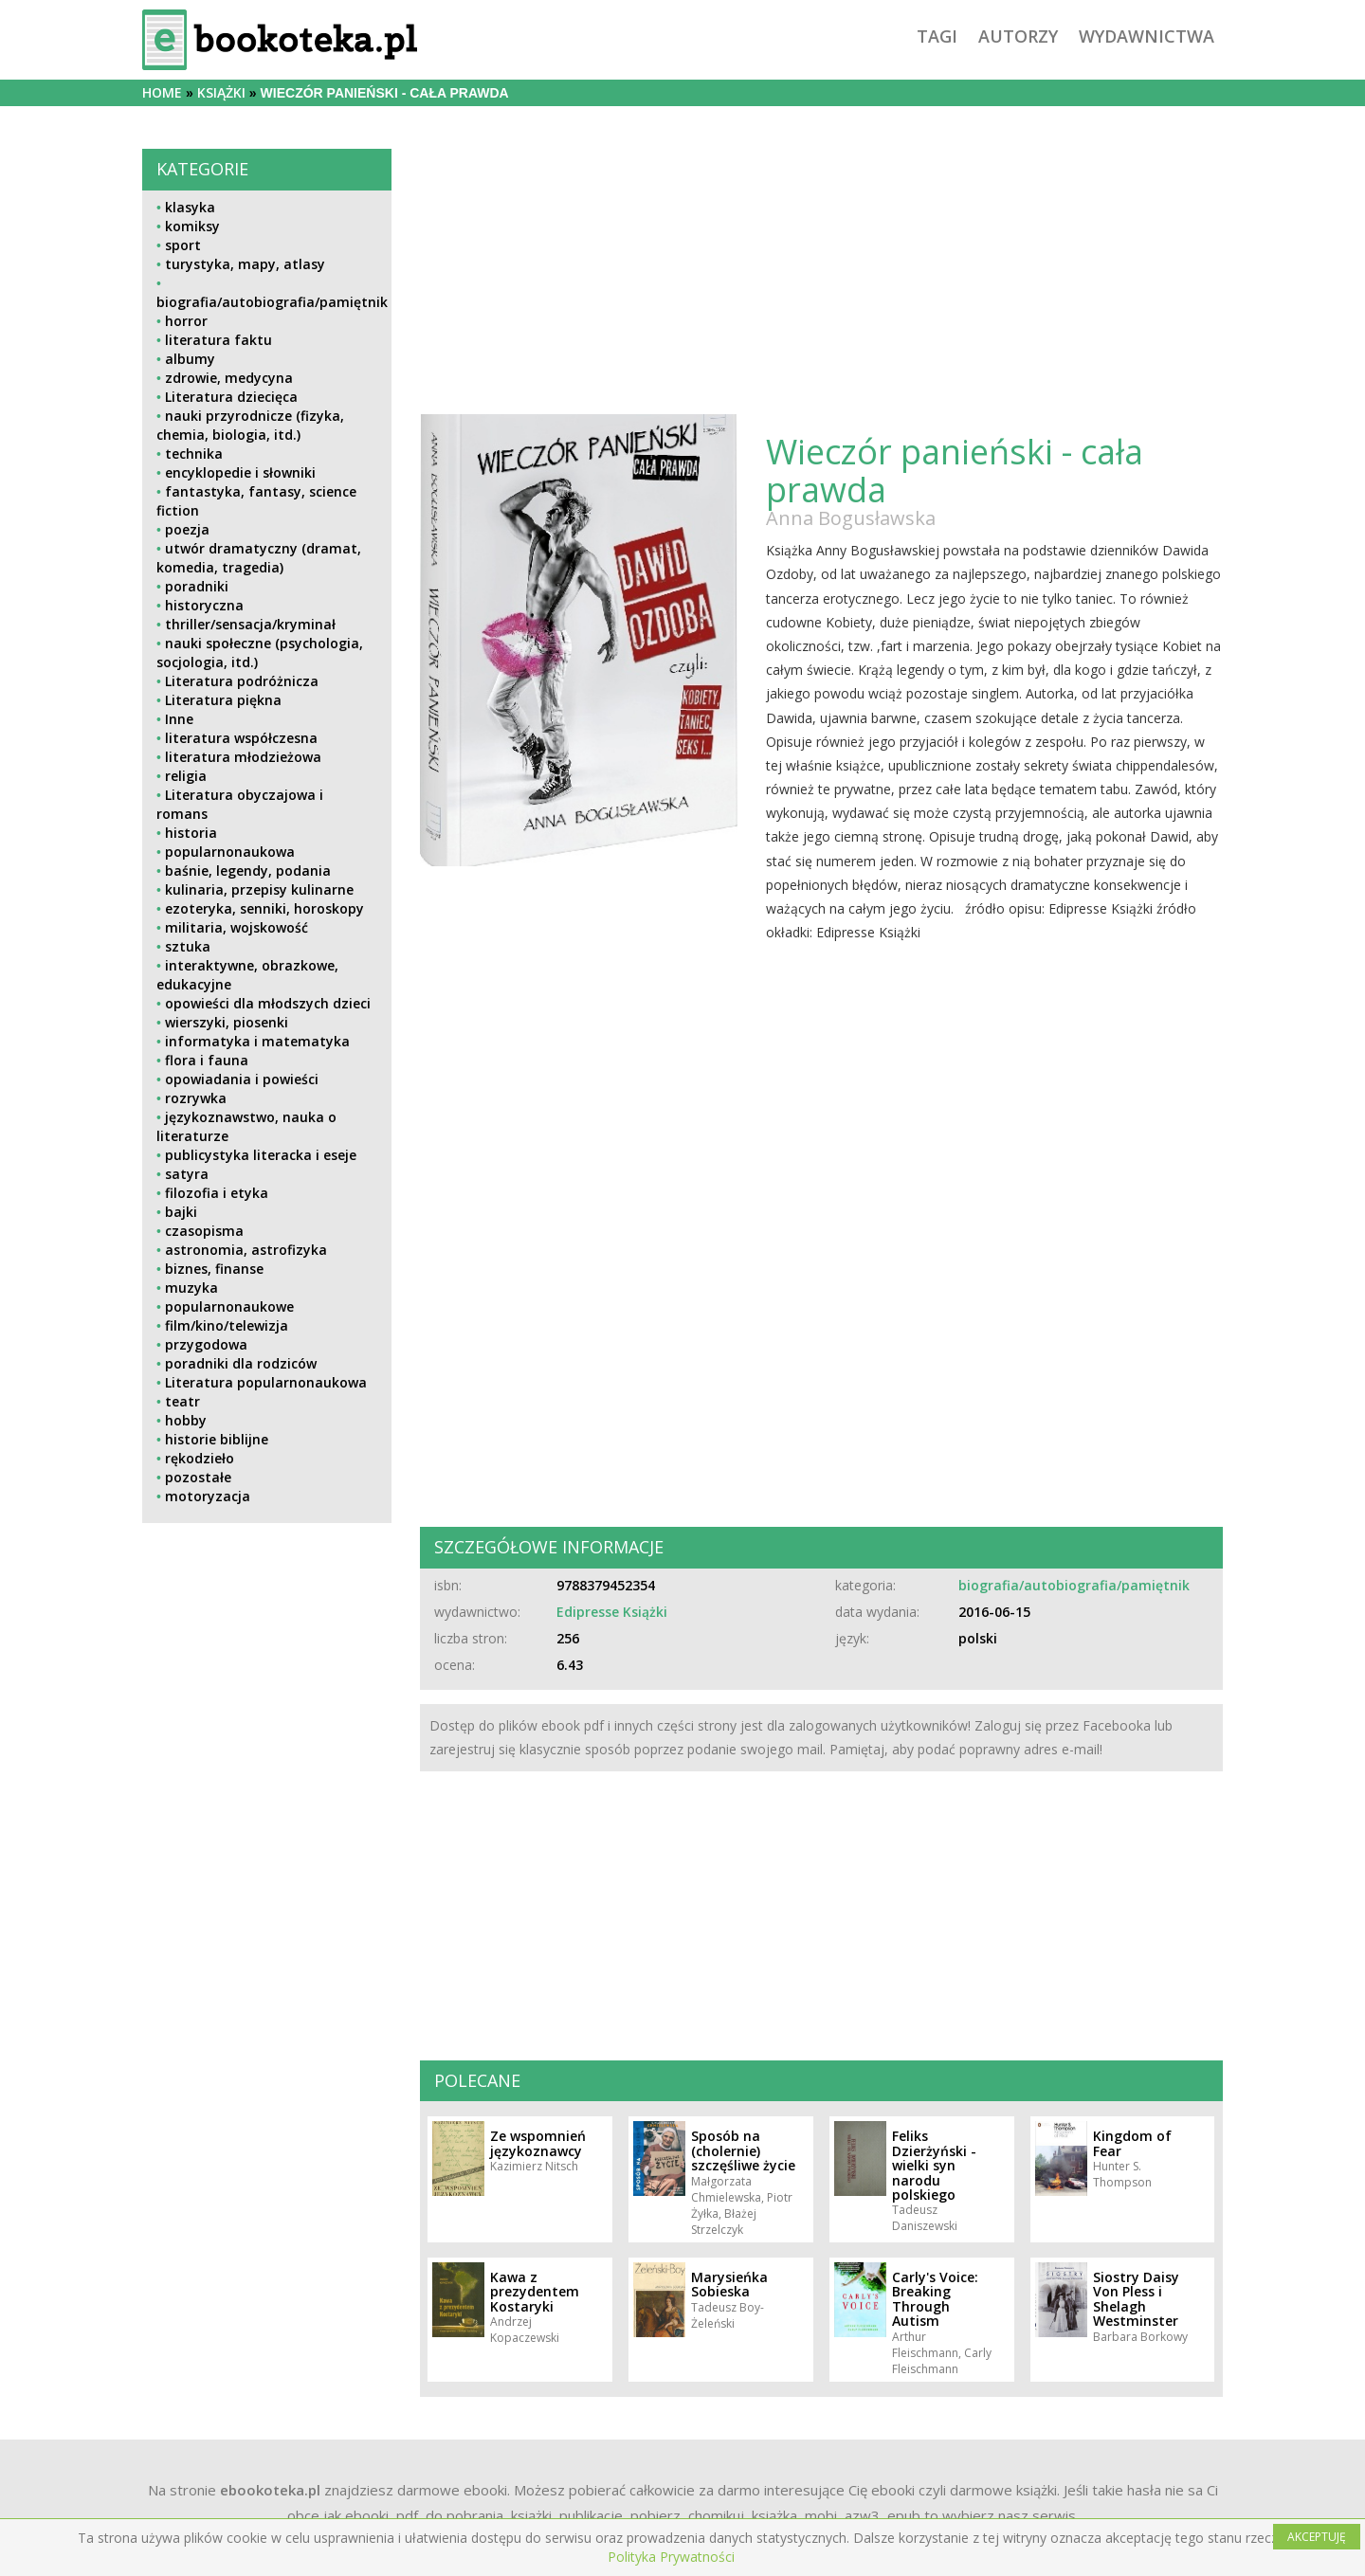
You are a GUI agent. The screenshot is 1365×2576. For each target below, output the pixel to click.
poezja (187, 529)
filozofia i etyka (216, 1193)
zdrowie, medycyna (229, 378)
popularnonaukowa (230, 852)
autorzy (1018, 36)
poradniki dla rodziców (241, 1363)
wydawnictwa (1146, 36)
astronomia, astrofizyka (246, 1250)
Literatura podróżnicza (241, 681)
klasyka (190, 207)
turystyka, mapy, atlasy (245, 264)
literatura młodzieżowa (243, 757)
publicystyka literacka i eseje (260, 1155)
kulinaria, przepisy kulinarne (259, 889)
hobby (186, 1420)
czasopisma (204, 1231)
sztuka (187, 946)
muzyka (191, 1288)
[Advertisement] (266, 1670)
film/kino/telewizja (226, 1325)
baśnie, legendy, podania (248, 871)
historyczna (204, 605)
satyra (187, 1174)
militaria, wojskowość (236, 927)
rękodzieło (199, 1458)
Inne (179, 719)
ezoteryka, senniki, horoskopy (264, 908)
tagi (937, 36)
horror (186, 321)
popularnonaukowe (229, 1306)
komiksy (192, 226)
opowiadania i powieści (241, 1079)
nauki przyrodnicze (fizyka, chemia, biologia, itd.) (250, 425)
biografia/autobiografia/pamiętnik (272, 302)
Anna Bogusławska (851, 518)
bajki (181, 1212)
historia (191, 833)
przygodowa (206, 1344)
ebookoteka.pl (270, 2489)
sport (183, 245)
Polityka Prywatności (671, 2557)
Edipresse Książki (611, 1612)
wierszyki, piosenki (226, 1022)
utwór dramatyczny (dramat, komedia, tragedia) (258, 557)
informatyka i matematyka (257, 1041)
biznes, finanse (214, 1269)
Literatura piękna (223, 700)
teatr (182, 1401)
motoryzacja (207, 1496)
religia (186, 776)
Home (162, 92)
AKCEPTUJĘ (1316, 2537)
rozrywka (196, 1098)
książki (221, 92)
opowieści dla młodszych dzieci (268, 1003)
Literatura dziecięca (231, 397)
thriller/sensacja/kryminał (250, 624)
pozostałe (198, 1477)
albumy (190, 359)
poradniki (196, 586)
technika (194, 453)
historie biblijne (216, 1439)
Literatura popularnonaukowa (266, 1382)
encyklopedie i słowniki (240, 472)
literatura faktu (218, 340)
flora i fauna (206, 1060)
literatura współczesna (241, 738)
